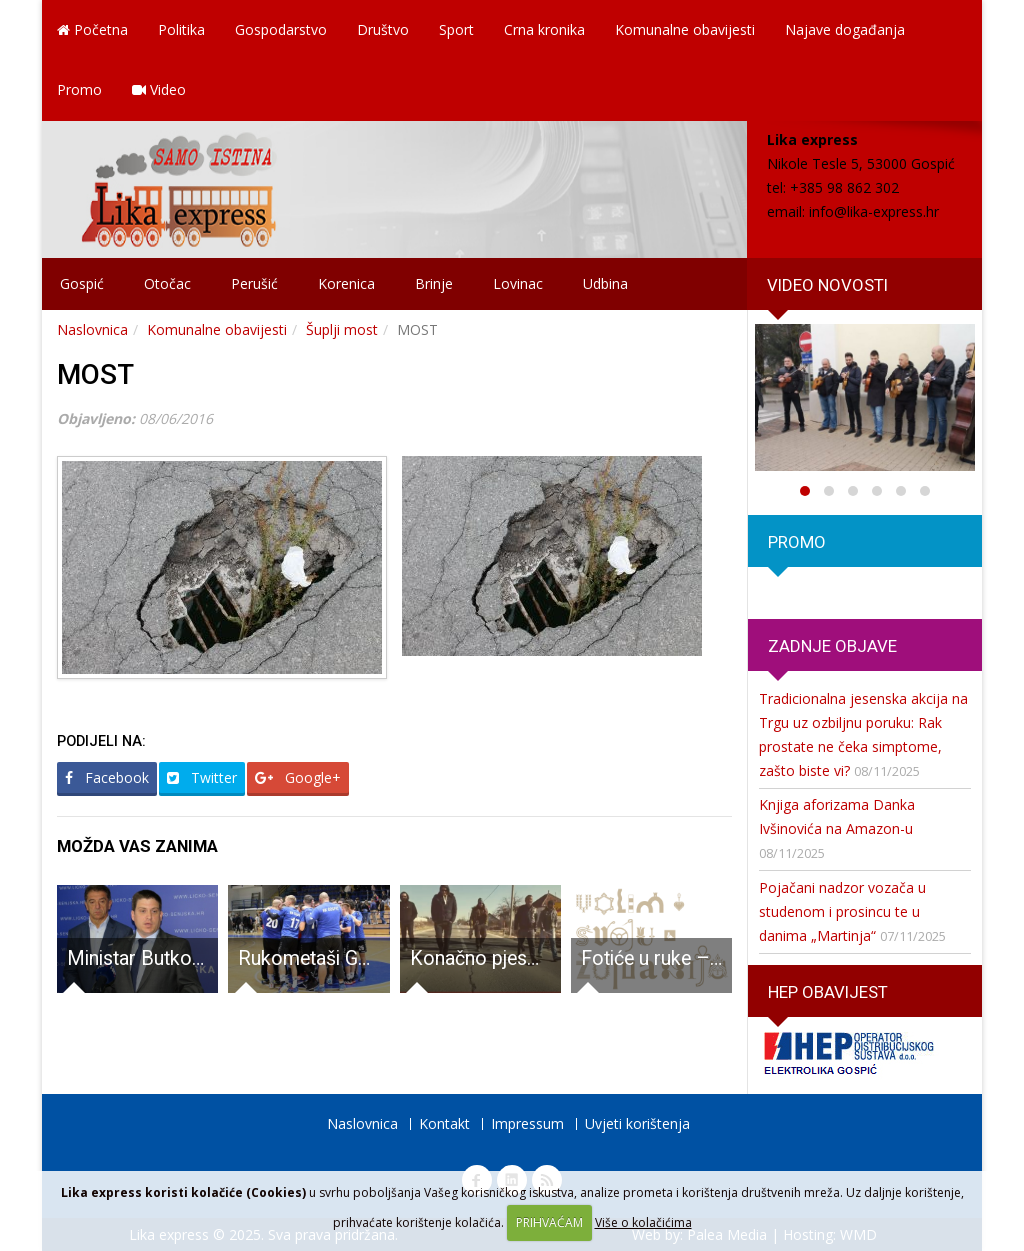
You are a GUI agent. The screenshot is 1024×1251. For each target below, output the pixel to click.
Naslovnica (92, 329)
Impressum (527, 1123)
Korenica (346, 283)
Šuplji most (342, 329)
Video (159, 89)
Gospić (82, 283)
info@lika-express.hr (874, 211)
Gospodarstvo (281, 29)
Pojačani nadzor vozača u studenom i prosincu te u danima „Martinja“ (842, 911)
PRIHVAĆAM (549, 1222)
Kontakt (444, 1123)
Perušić (254, 283)
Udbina (605, 283)
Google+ (298, 777)
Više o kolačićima (643, 1222)
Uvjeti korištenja (637, 1123)
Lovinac (518, 283)
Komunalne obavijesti (685, 29)
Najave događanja (845, 29)
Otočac (167, 283)
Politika (181, 29)
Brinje (434, 283)
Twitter (202, 777)
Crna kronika (544, 29)
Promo (79, 89)
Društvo (383, 29)
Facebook (107, 777)
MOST (95, 374)
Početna (92, 29)
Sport (456, 29)
